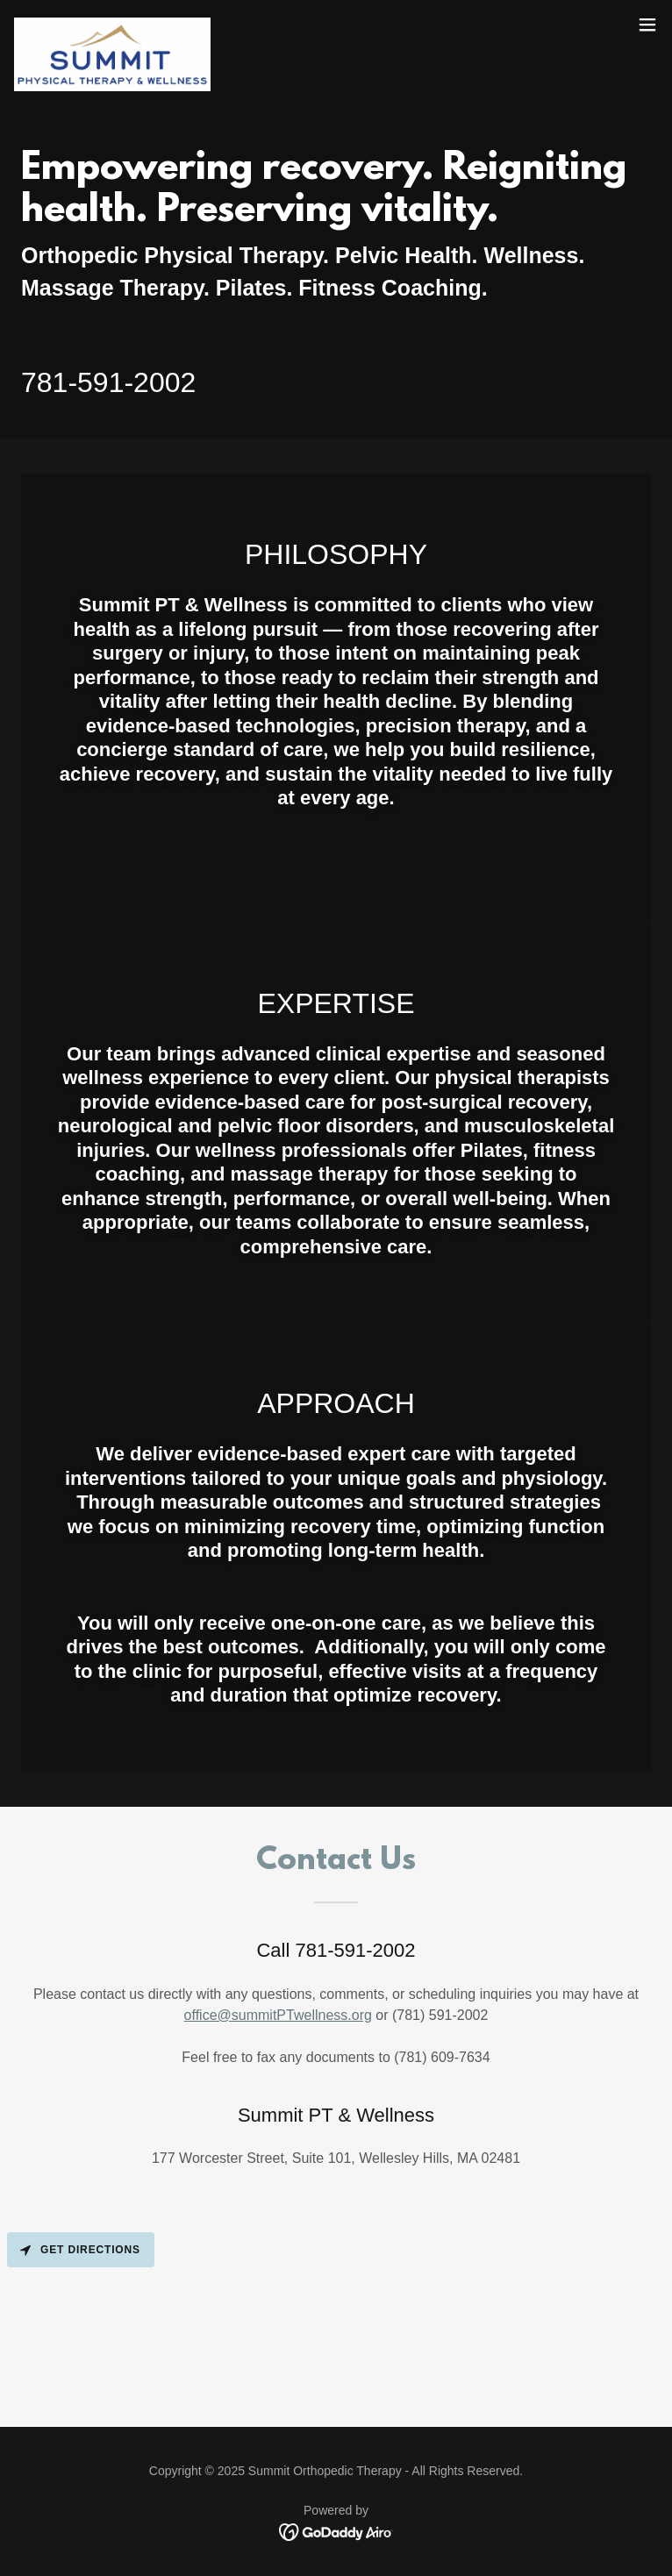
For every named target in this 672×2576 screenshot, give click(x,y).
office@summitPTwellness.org (278, 2015)
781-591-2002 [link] (108, 382)
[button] (647, 24)
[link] (112, 25)
